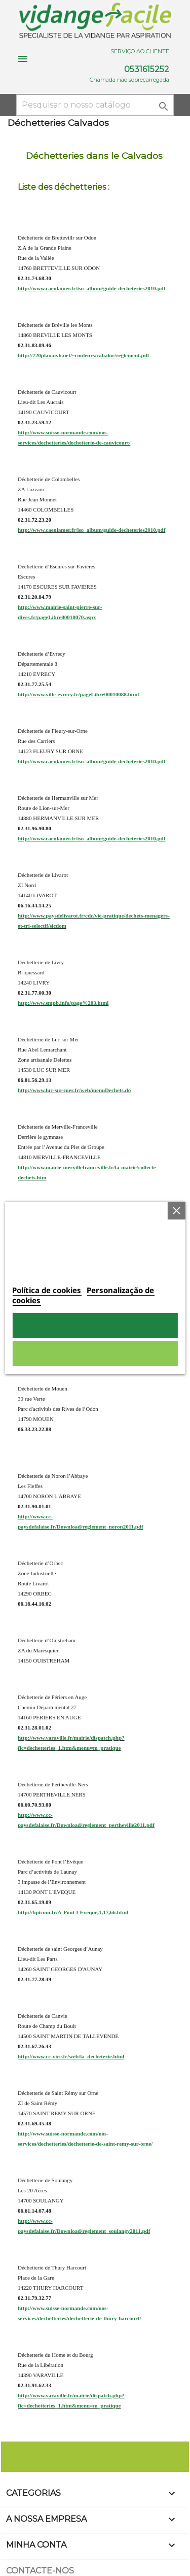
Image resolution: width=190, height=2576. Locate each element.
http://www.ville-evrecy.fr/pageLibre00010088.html (78, 694)
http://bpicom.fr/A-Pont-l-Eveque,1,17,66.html (73, 1912)
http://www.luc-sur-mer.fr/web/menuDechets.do (74, 1090)
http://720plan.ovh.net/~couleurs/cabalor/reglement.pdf (83, 355)
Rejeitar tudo (95, 1353)
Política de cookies (46, 1290)
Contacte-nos (40, 2570)
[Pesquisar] (95, 105)
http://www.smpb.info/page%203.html (63, 1003)
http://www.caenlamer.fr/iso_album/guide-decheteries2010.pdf (91, 288)
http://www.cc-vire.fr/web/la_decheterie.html (71, 2056)
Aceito (95, 1325)
